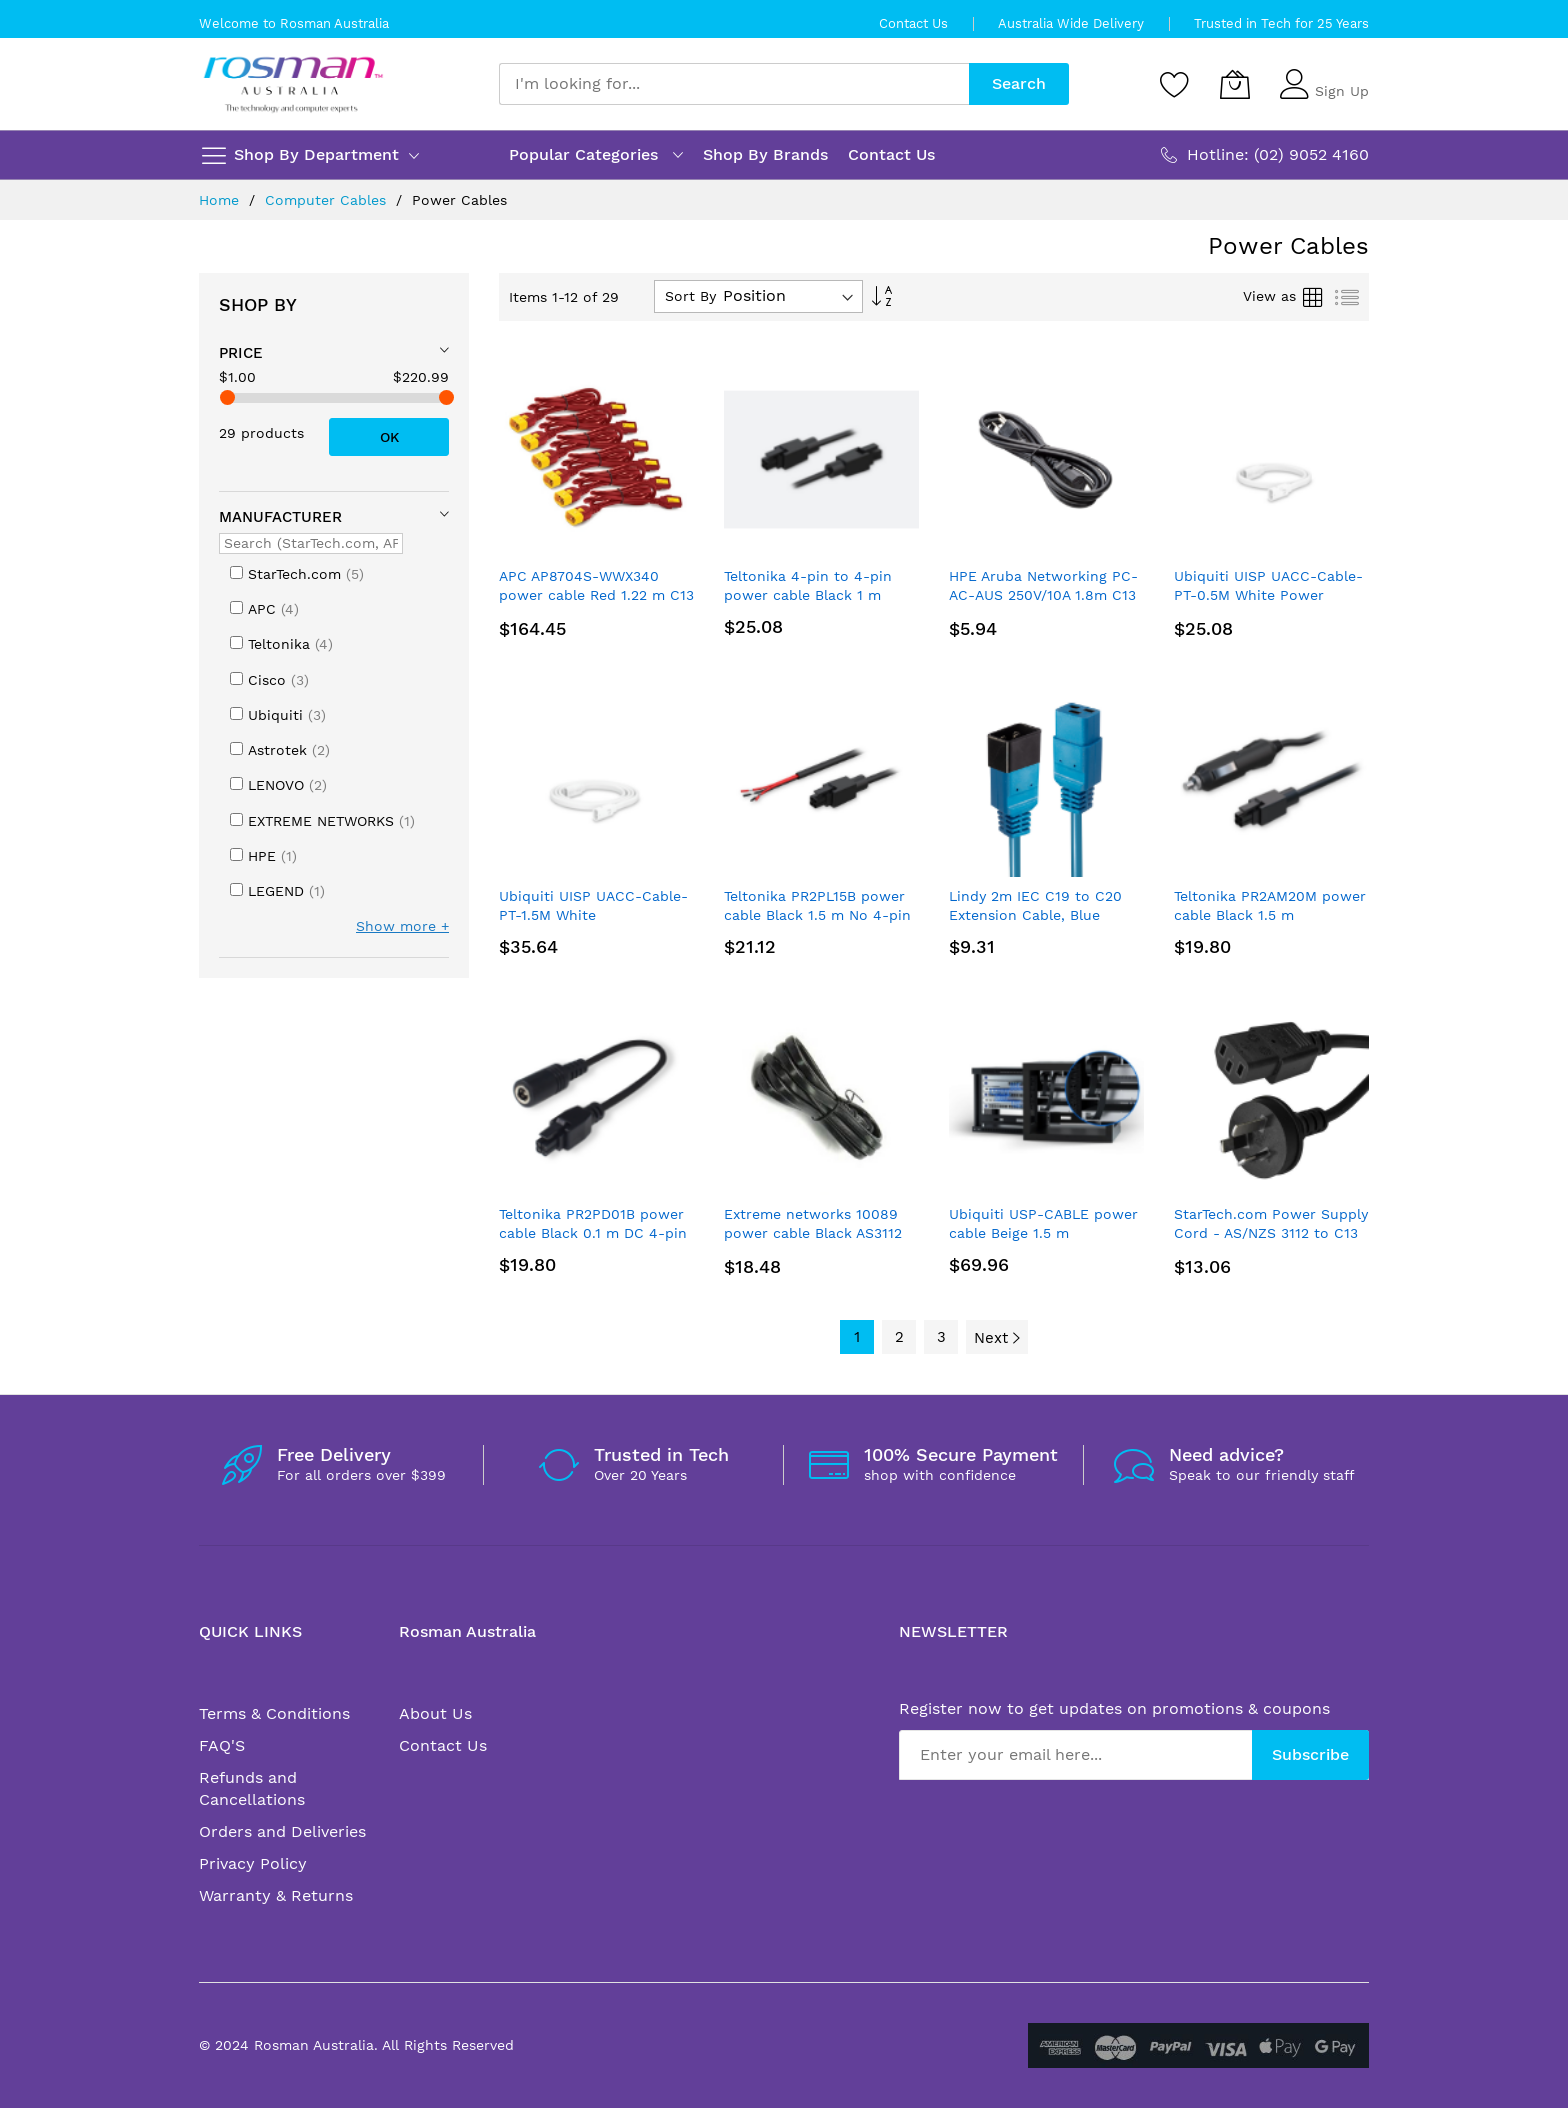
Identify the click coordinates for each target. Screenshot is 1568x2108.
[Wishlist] (1175, 84)
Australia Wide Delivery (1071, 23)
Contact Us (913, 23)
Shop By (258, 304)
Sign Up (1342, 91)
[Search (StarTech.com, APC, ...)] (311, 543)
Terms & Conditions (274, 1713)
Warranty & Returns (276, 1895)
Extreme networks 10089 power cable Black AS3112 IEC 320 (813, 1233)
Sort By (690, 296)
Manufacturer (280, 517)
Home (221, 200)
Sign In (1339, 75)
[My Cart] (1235, 84)
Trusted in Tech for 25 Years (1281, 23)
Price (241, 353)
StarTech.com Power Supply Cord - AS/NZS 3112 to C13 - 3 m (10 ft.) (1271, 1233)
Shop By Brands (765, 154)
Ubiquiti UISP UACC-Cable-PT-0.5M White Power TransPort (1268, 595)
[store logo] (293, 84)
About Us (435, 1713)
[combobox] (734, 84)
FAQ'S (222, 1745)
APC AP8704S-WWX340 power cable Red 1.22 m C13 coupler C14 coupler (596, 595)
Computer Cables (328, 200)
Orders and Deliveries (282, 1831)
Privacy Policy (253, 1863)
